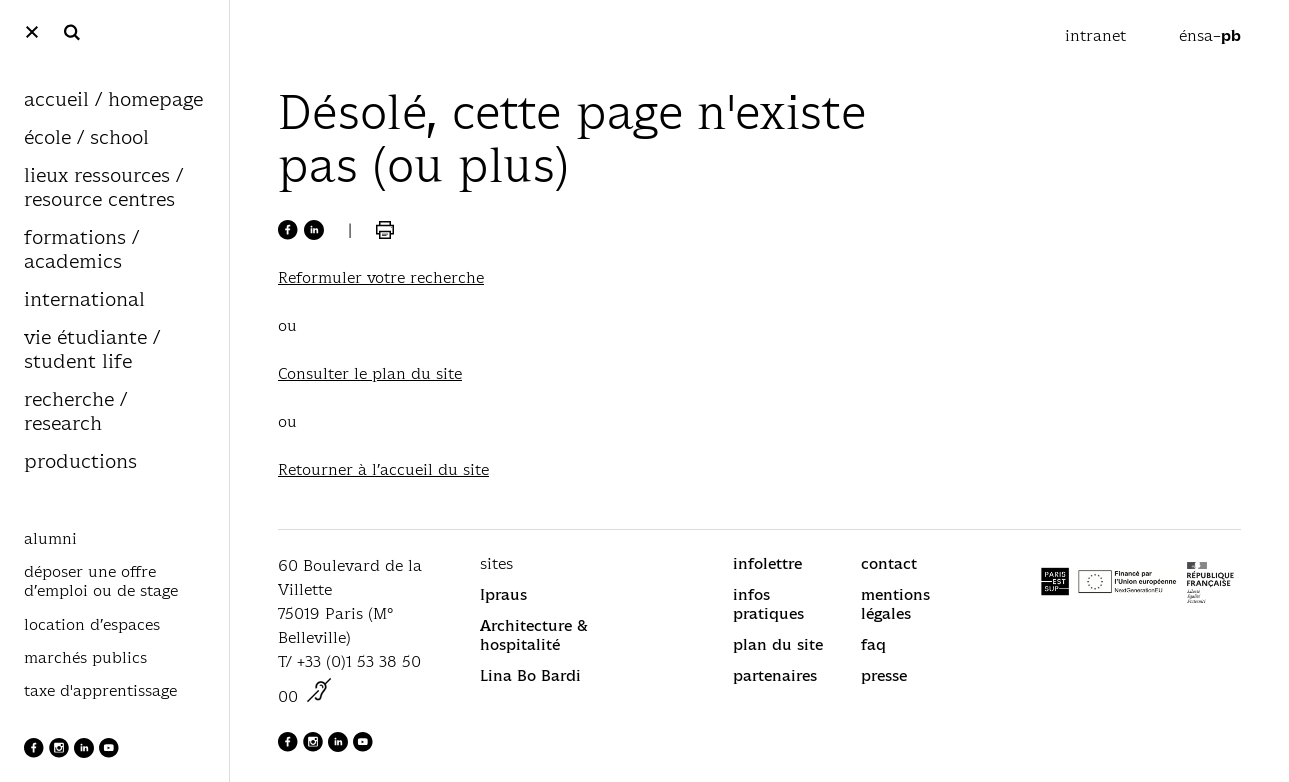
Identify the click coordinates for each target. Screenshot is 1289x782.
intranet (1098, 35)
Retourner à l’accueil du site (383, 469)
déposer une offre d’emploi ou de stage (101, 581)
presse (884, 675)
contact (889, 563)
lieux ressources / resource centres (103, 188)
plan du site (778, 644)
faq (873, 644)
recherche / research (75, 412)
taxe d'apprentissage (100, 691)
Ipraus (503, 594)
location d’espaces (92, 625)
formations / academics (81, 250)
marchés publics (85, 658)
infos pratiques (768, 604)
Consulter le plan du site (370, 373)
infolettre (767, 563)
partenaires (775, 675)
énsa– (1210, 35)
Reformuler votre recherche (381, 277)
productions (80, 462)
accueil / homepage (113, 100)
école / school (86, 138)
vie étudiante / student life (92, 350)
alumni (50, 539)
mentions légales (895, 604)
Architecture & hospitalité (534, 635)
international (84, 300)
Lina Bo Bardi (530, 675)
